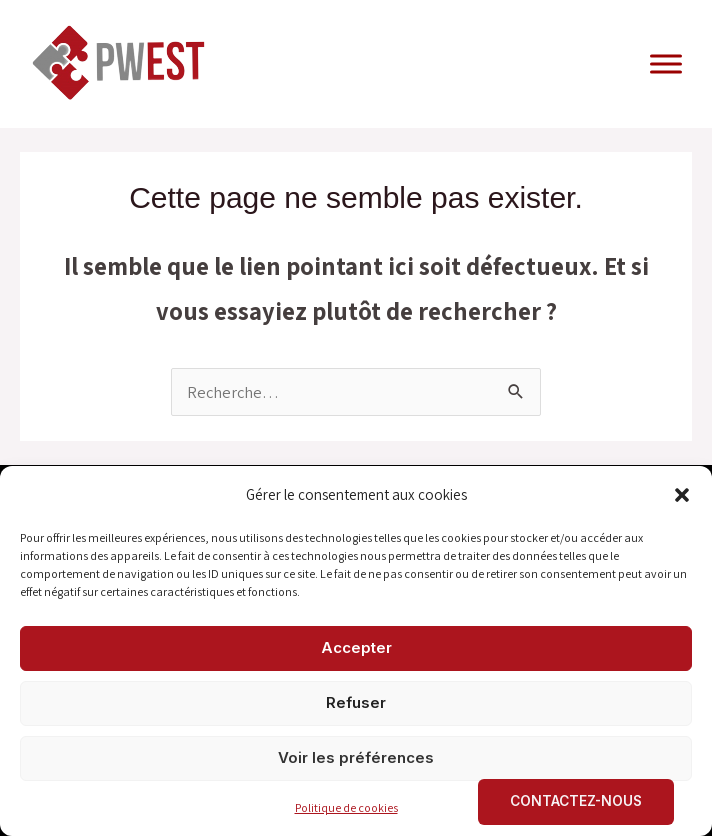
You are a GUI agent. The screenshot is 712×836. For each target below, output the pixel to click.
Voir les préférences (356, 757)
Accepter (356, 647)
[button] (682, 495)
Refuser (356, 702)
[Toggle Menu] (666, 63)
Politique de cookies (346, 807)
